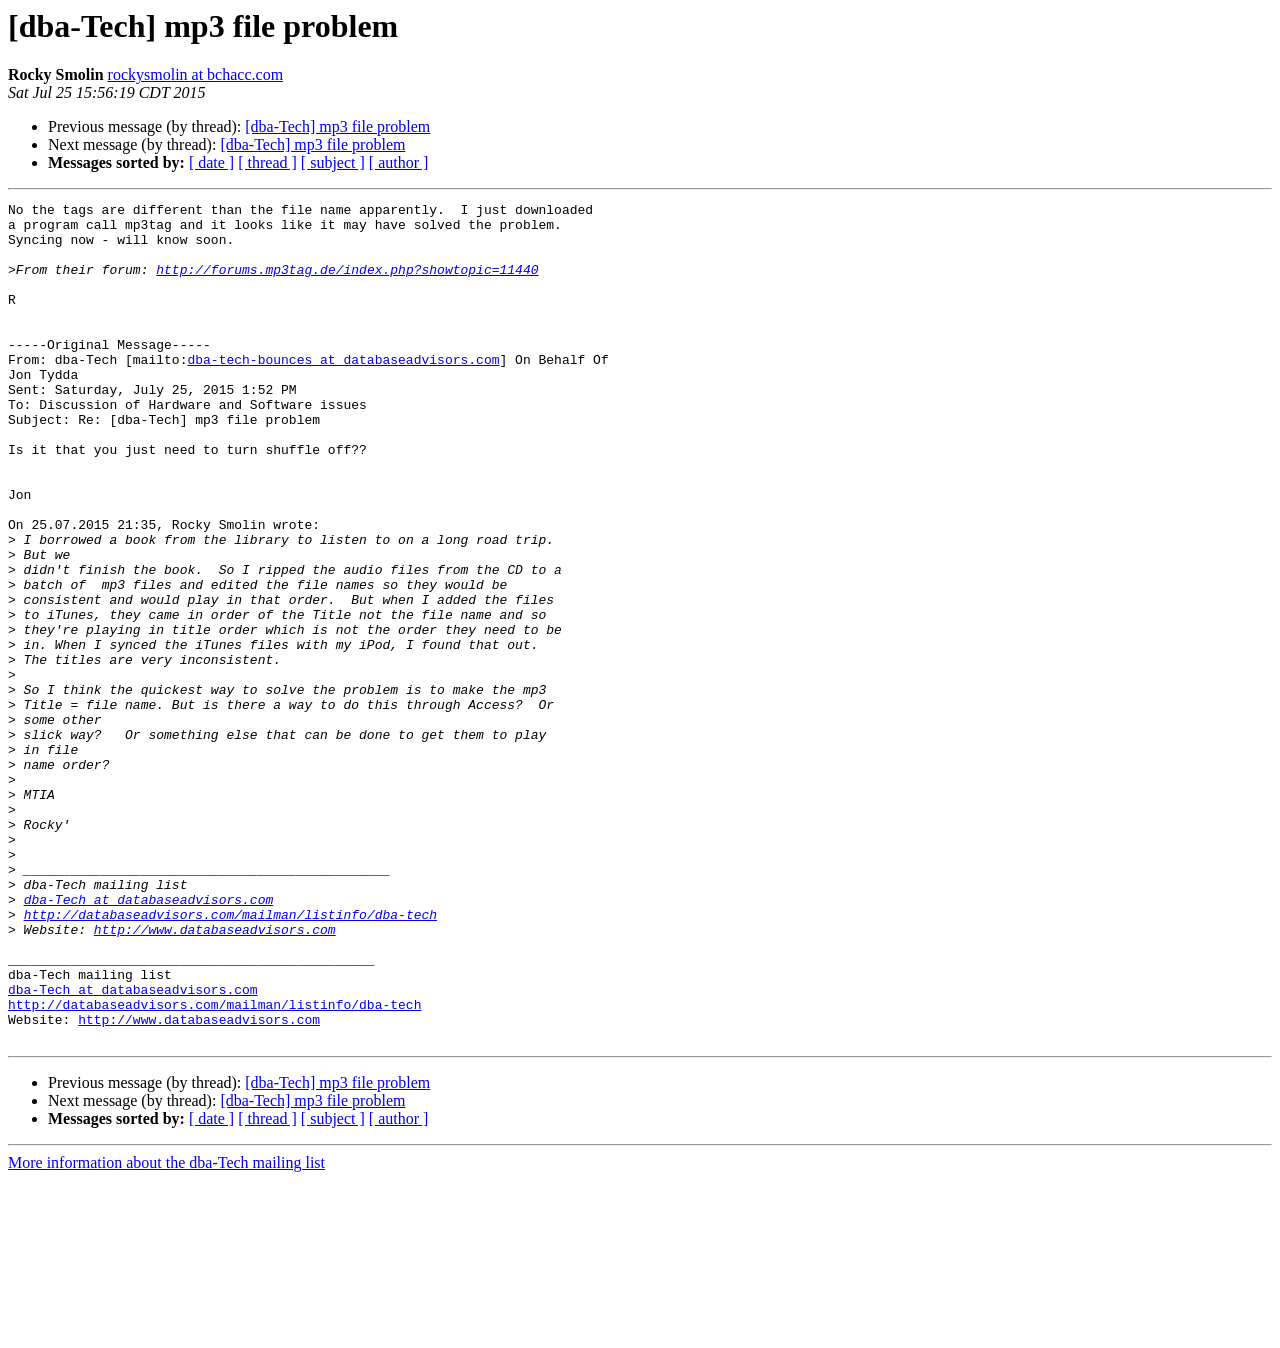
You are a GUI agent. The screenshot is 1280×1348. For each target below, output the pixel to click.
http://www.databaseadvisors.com (215, 1076)
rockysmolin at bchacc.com (196, 74)
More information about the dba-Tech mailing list (166, 1330)
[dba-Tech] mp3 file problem (337, 126)
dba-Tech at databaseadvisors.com (149, 1040)
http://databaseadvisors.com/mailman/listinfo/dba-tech (230, 1058)
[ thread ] (267, 162)
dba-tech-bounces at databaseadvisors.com (343, 392)
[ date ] (211, 162)
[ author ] (399, 162)
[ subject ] (333, 162)
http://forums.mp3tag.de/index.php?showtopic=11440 (347, 284)
